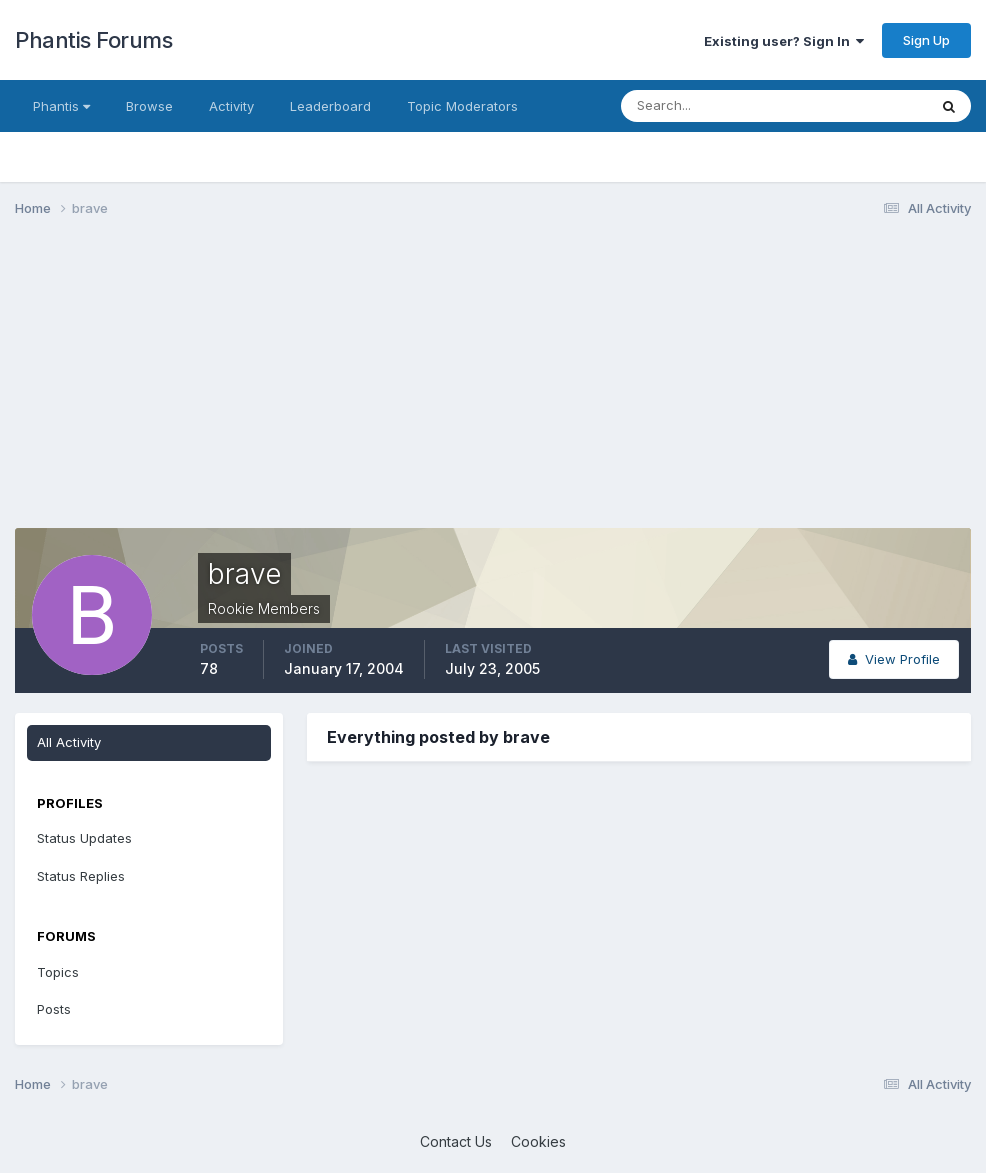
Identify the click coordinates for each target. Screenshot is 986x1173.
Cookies (538, 1141)
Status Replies (81, 876)
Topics (58, 972)
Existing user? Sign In (784, 41)
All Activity (69, 742)
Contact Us (456, 1141)
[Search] (709, 106)
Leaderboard (330, 106)
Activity (231, 106)
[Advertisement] (249, 388)
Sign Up (926, 40)
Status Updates (84, 838)
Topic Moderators (462, 106)
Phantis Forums (93, 40)
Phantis (61, 106)
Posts (54, 1009)
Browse (149, 106)
